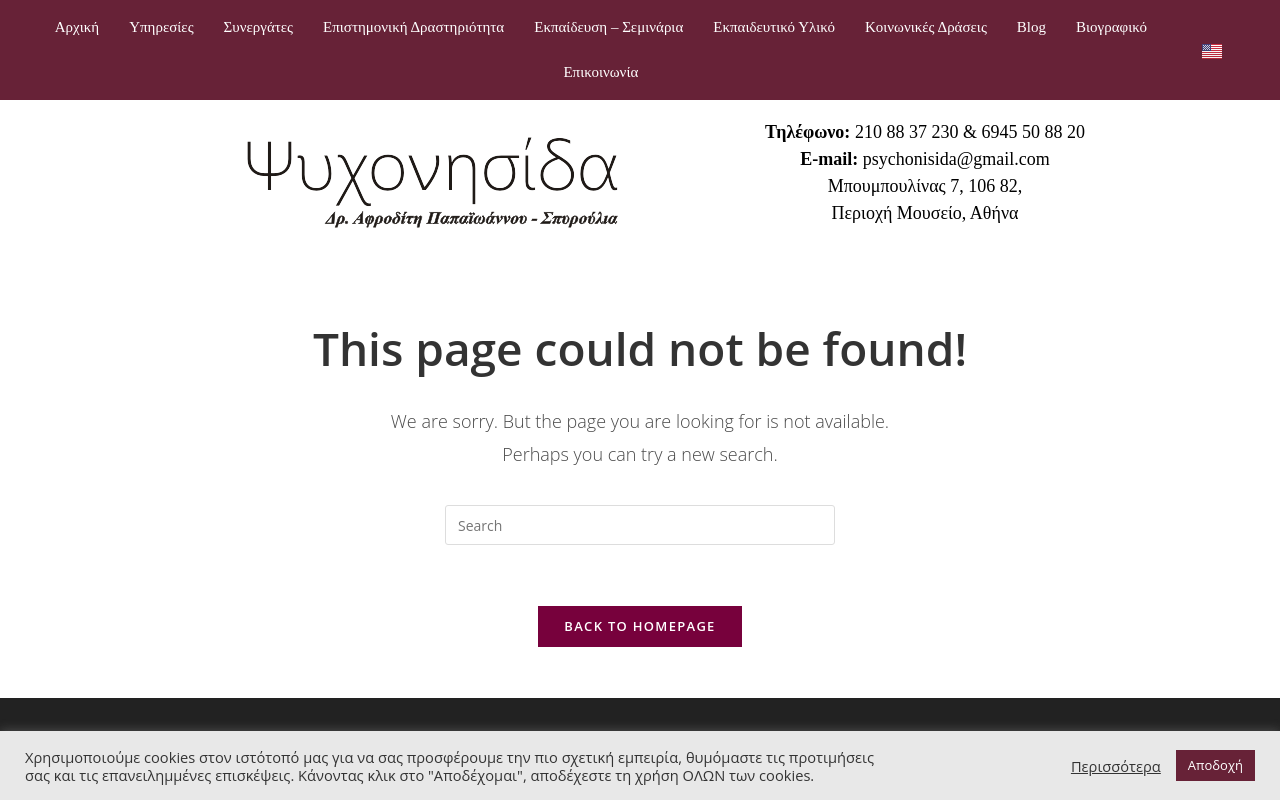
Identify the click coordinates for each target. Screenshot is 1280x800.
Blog (1031, 27)
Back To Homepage (639, 626)
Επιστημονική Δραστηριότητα (413, 27)
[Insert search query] (640, 525)
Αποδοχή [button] (1215, 765)
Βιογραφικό (1111, 27)
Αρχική (77, 27)
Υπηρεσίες (161, 27)
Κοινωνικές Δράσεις (926, 27)
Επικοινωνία (600, 72)
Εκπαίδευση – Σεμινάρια (608, 27)
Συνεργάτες (258, 27)
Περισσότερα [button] (1116, 766)
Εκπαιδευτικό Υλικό (774, 27)
